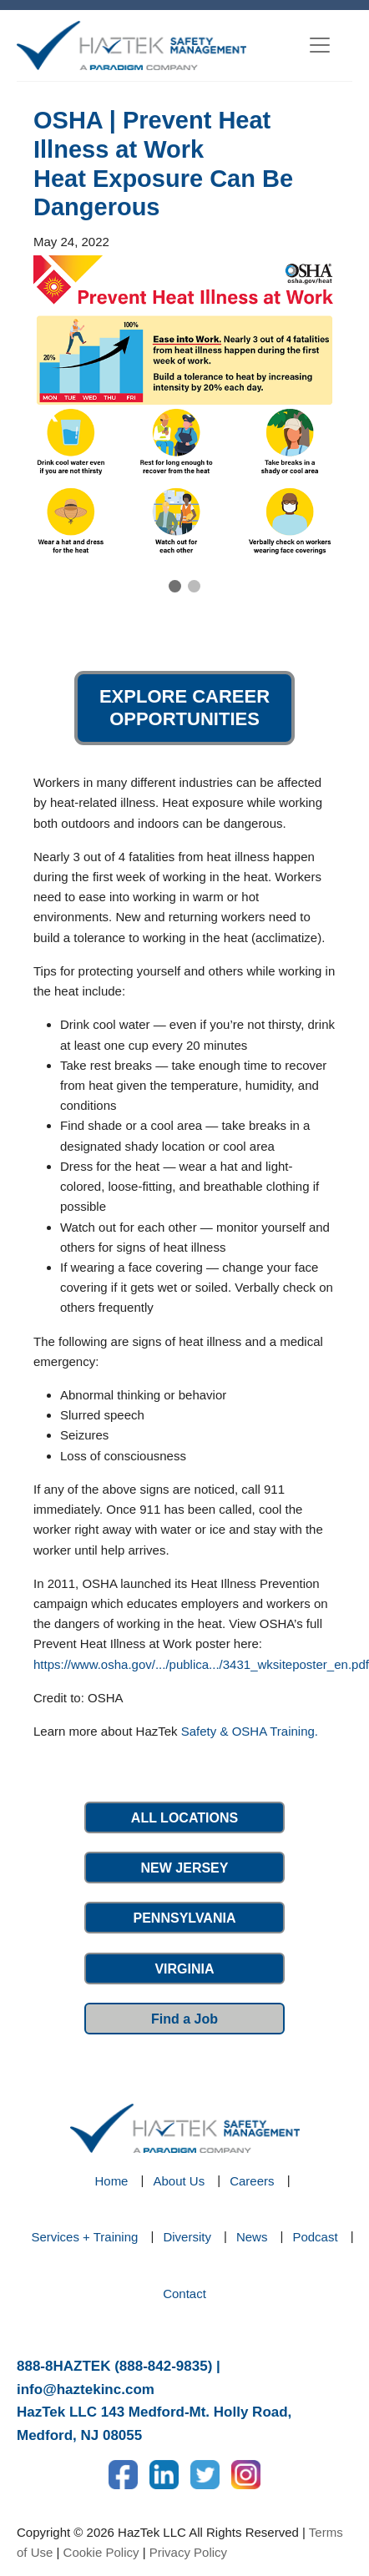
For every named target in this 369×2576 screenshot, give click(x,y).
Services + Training (84, 2237)
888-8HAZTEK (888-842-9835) (114, 2366)
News (252, 2237)
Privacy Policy (188, 2552)
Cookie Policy (101, 2552)
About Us (179, 2181)
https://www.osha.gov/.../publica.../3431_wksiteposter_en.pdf (201, 1664)
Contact (184, 2293)
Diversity (187, 2237)
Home (111, 2181)
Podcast (314, 2237)
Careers (252, 2181)
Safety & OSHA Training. (249, 1731)
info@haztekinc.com (85, 2389)
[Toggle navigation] (319, 45)
